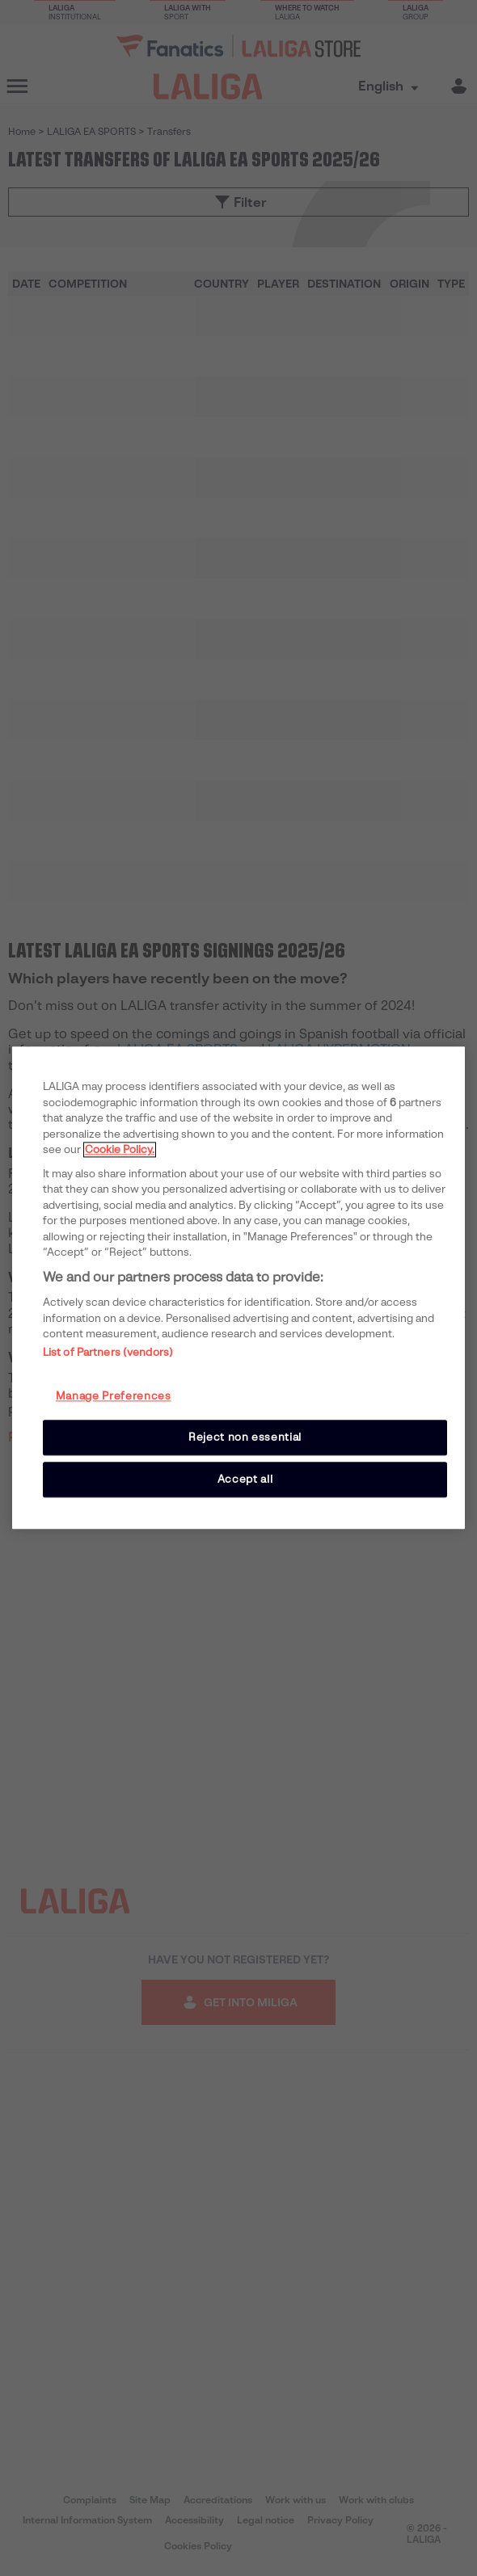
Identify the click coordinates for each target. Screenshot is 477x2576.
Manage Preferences (113, 1396)
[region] (239, 1287)
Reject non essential (245, 1437)
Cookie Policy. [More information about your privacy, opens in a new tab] (119, 1149)
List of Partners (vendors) (108, 1352)
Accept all (245, 1479)
